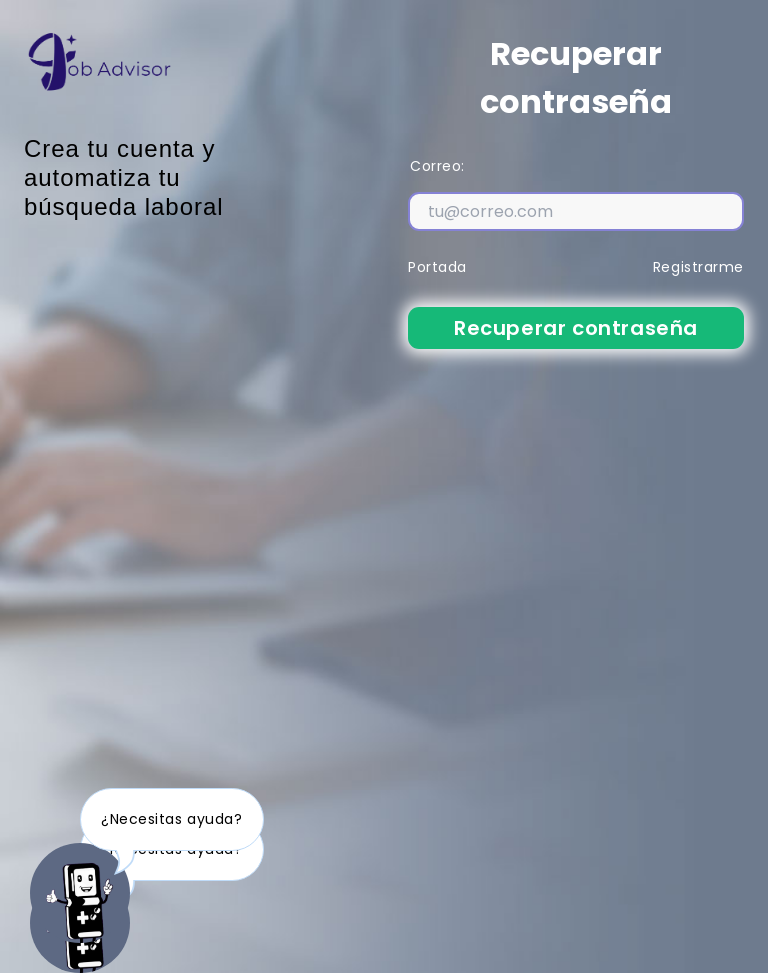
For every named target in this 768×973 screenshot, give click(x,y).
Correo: (437, 166)
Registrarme (698, 267)
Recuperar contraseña (576, 328)
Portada (437, 267)
